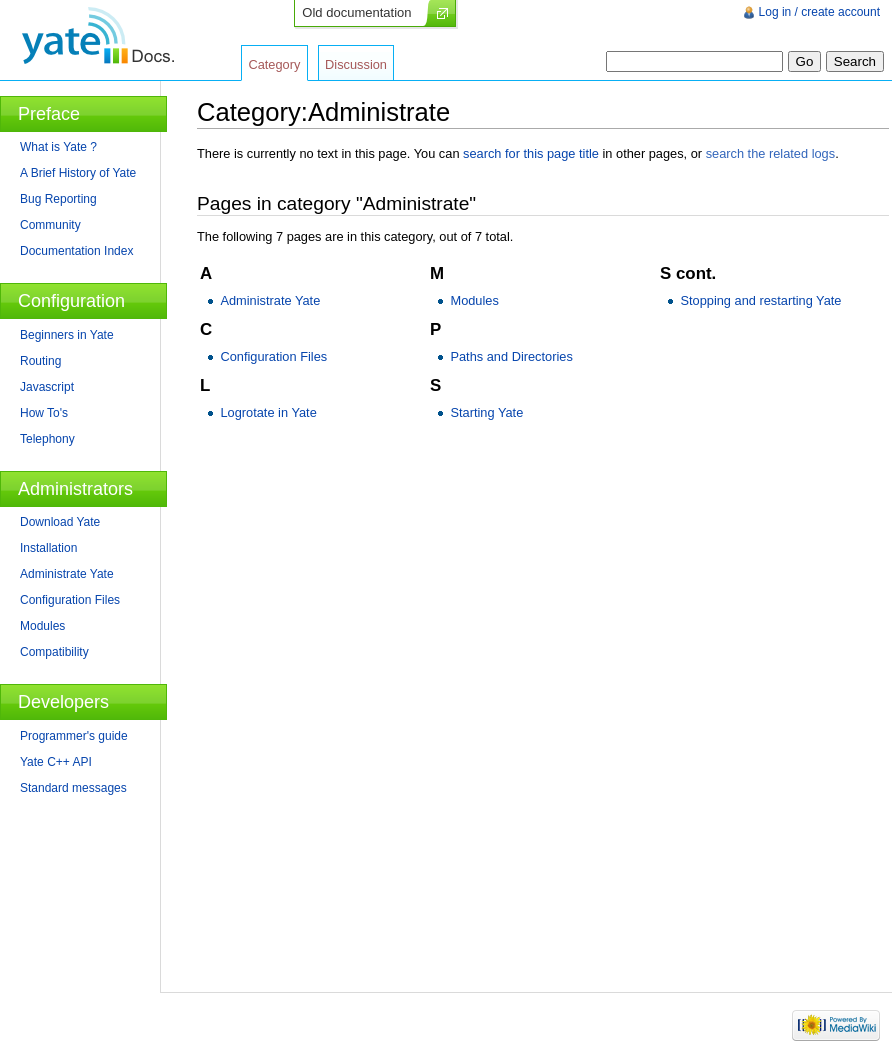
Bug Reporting (58, 199)
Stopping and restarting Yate (760, 300)
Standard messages (73, 788)
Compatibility (54, 652)
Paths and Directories (511, 356)
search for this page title (531, 153)
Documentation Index (76, 251)
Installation (48, 548)
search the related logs (770, 153)
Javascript (47, 387)
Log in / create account (819, 12)
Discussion (356, 64)
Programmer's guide (74, 736)
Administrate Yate (270, 300)
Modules (474, 300)
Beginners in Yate (67, 335)
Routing (40, 361)
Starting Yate (486, 412)
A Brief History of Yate (78, 173)
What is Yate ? (58, 147)
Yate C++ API (56, 762)
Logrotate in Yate (268, 412)
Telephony (47, 439)
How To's (44, 413)
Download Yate (60, 522)
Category (274, 64)
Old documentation (356, 12)
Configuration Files (273, 356)
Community (50, 225)
